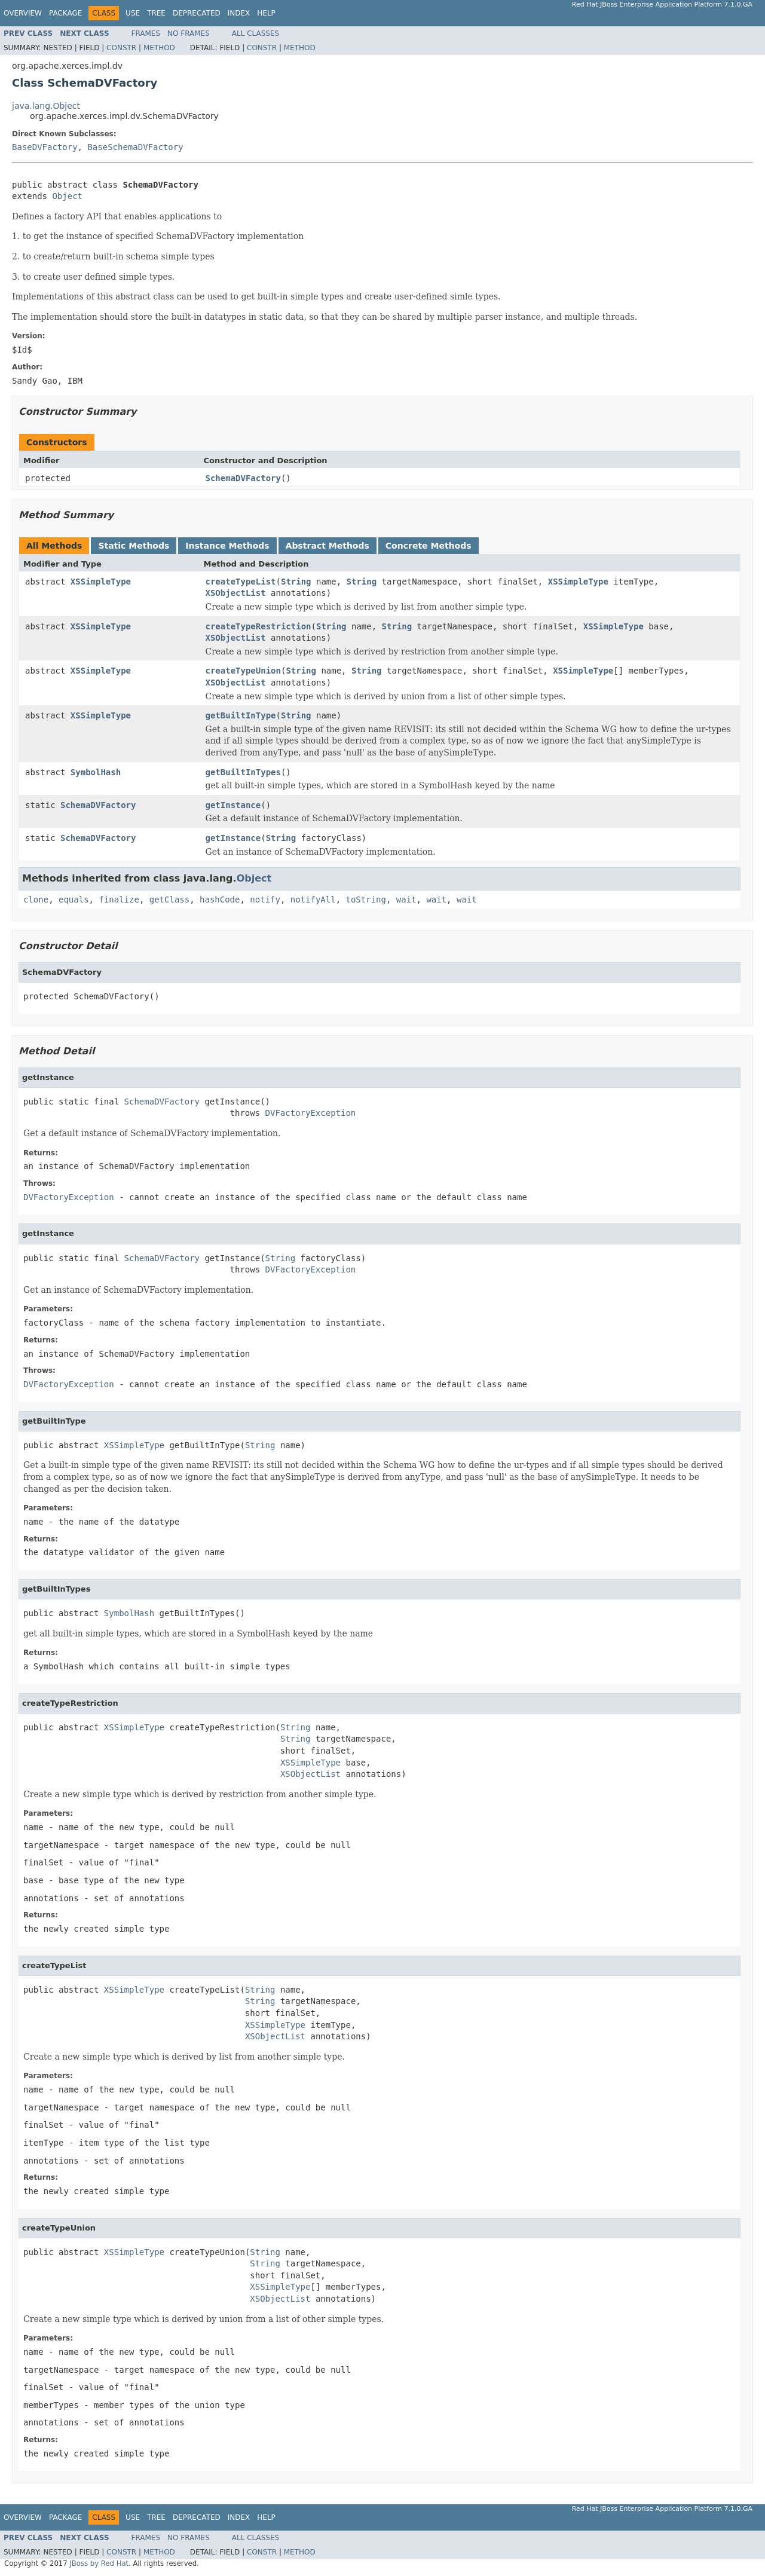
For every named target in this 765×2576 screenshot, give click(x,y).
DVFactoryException (310, 1113)
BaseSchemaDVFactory (135, 147)
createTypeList (241, 581)
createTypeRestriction (258, 626)
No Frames (188, 33)
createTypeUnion (243, 670)
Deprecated (197, 13)
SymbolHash (96, 772)
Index (239, 13)
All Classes (255, 33)
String (296, 581)
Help (266, 13)
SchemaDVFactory (243, 478)
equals (74, 899)
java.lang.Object (46, 106)
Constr (121, 48)
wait (406, 899)
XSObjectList (236, 593)
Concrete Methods (428, 545)
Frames (146, 33)
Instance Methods (227, 545)
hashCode (220, 899)
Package (65, 13)
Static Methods (133, 545)
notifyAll (313, 899)
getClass (169, 899)
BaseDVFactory (45, 147)
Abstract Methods (327, 545)
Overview (23, 13)
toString (366, 899)
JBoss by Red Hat (98, 2563)
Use (133, 13)
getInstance (233, 805)
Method (159, 48)
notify (265, 899)
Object (67, 196)
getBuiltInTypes (243, 772)
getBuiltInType (241, 715)
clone (35, 899)
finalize (119, 899)
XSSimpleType (101, 581)
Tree (156, 13)
